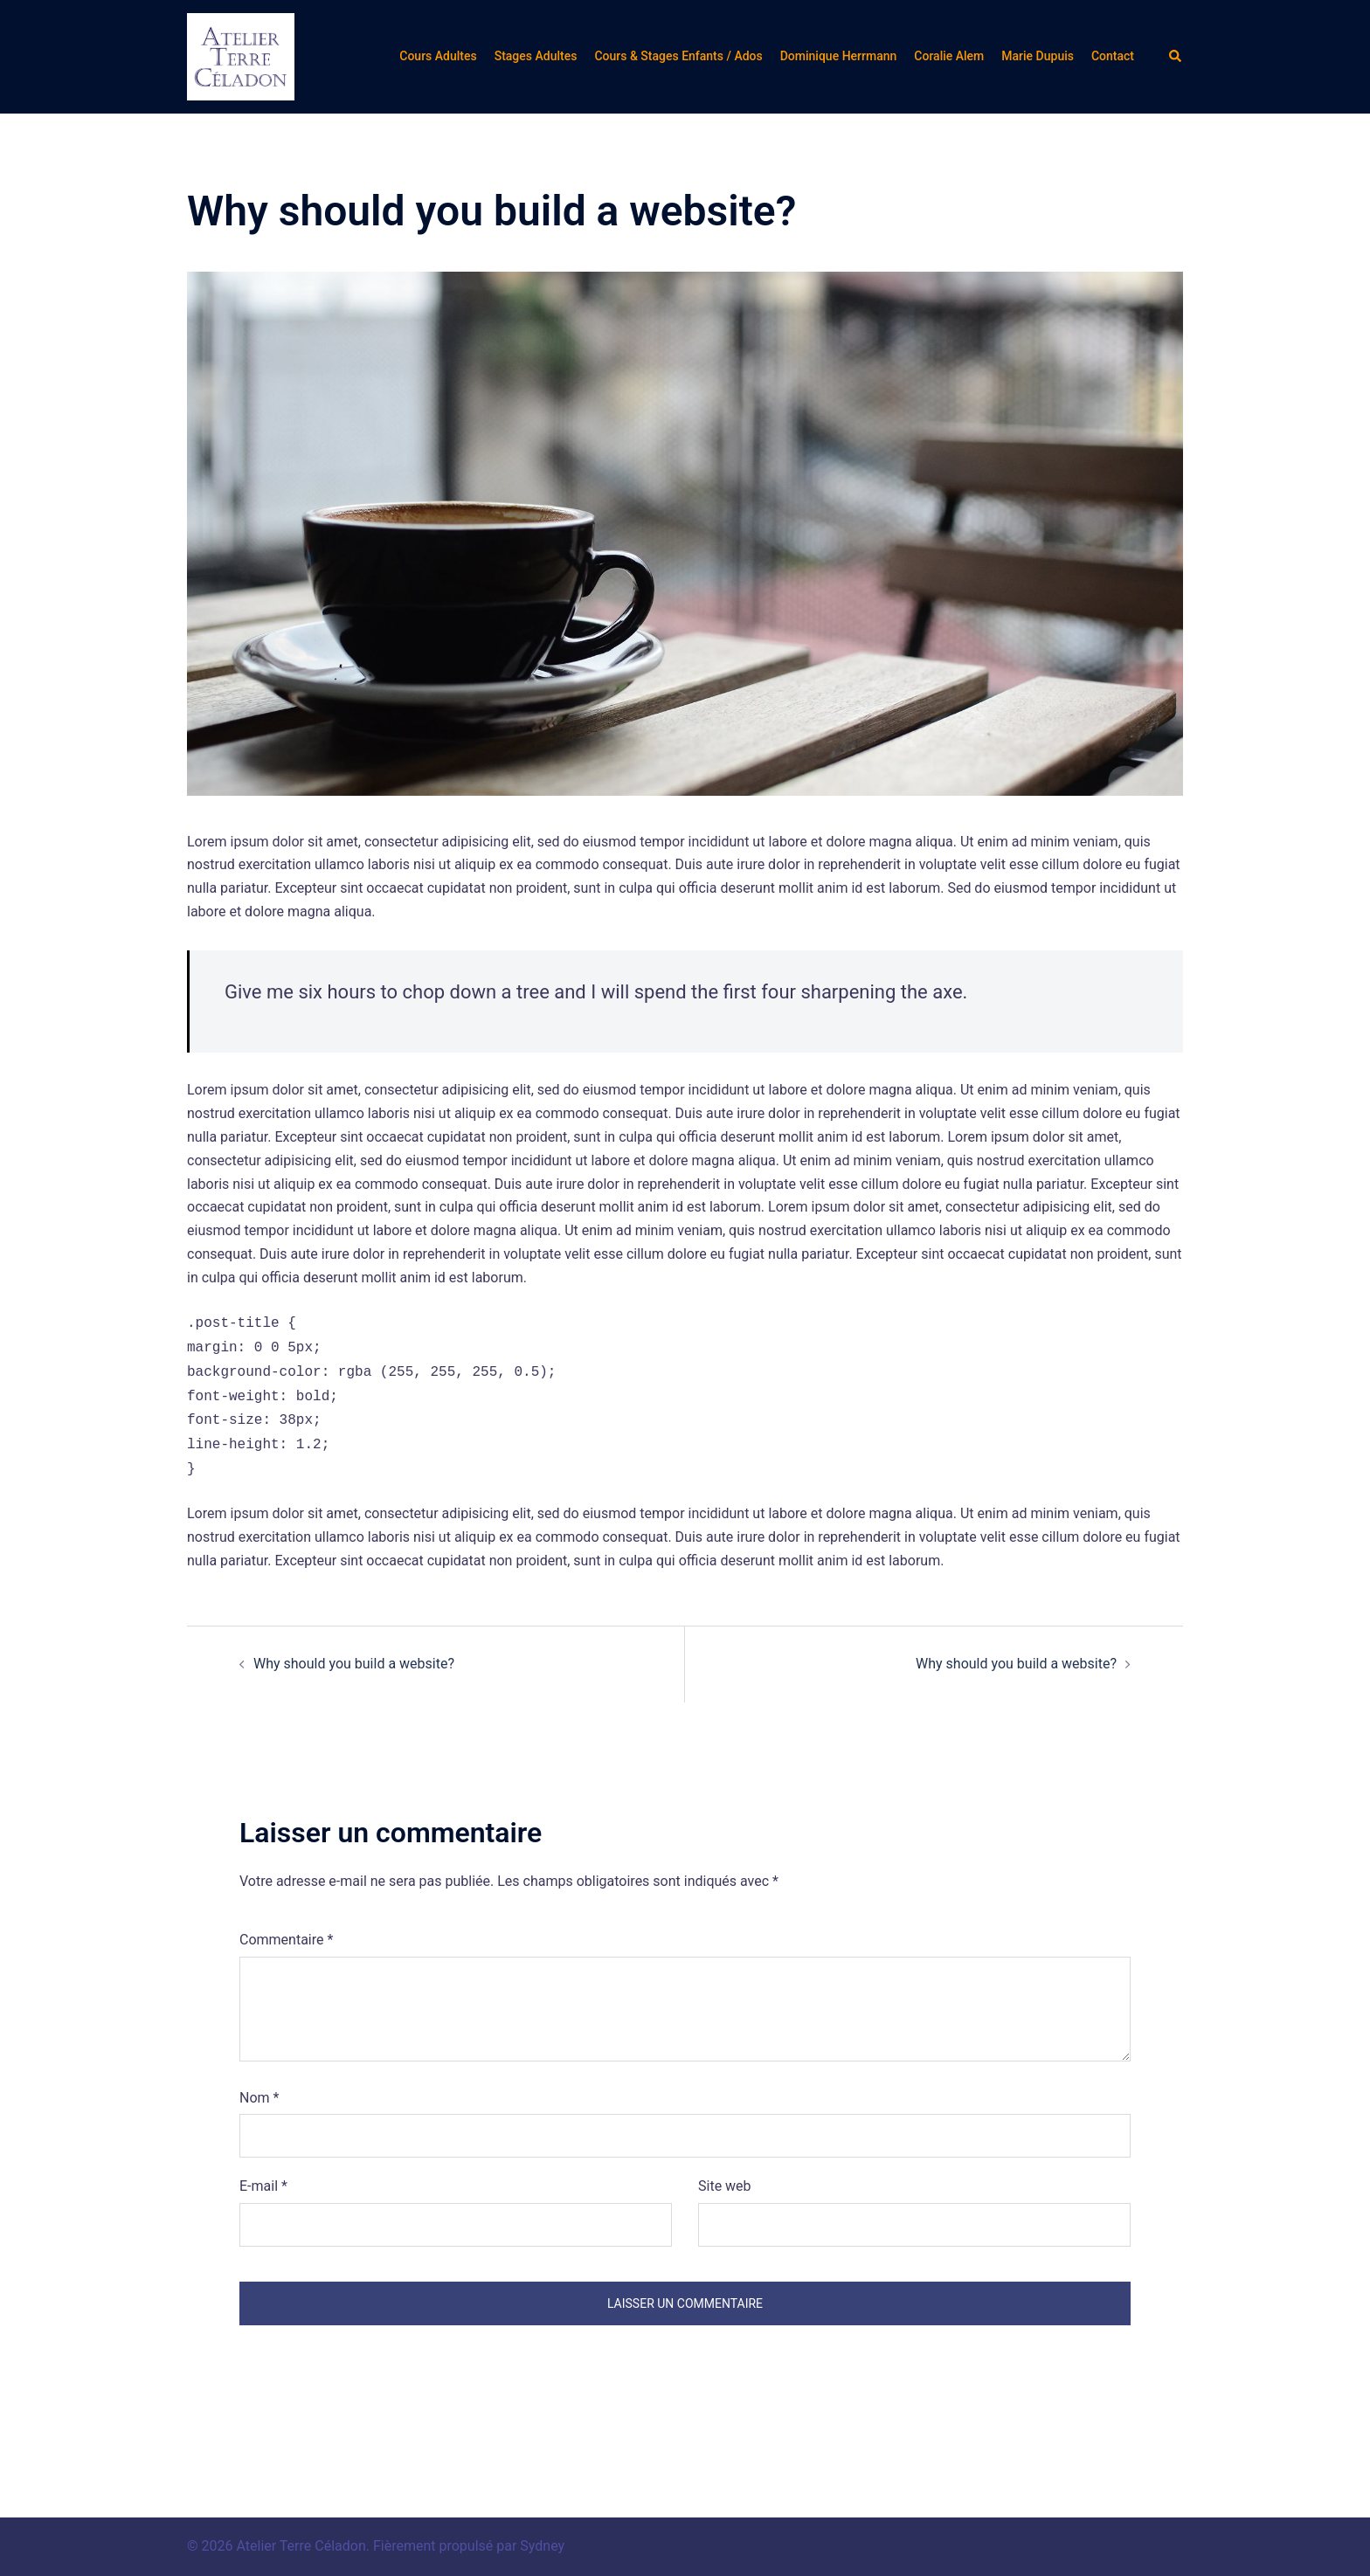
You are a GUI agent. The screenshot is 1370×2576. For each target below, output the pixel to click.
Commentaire (286, 1939)
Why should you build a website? (353, 1663)
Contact (1112, 56)
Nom (259, 2097)
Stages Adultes (536, 56)
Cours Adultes (437, 56)
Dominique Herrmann (838, 56)
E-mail (263, 2186)
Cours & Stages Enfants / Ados (678, 56)
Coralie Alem (949, 56)
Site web (724, 2186)
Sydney (542, 2546)
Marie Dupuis (1037, 56)
